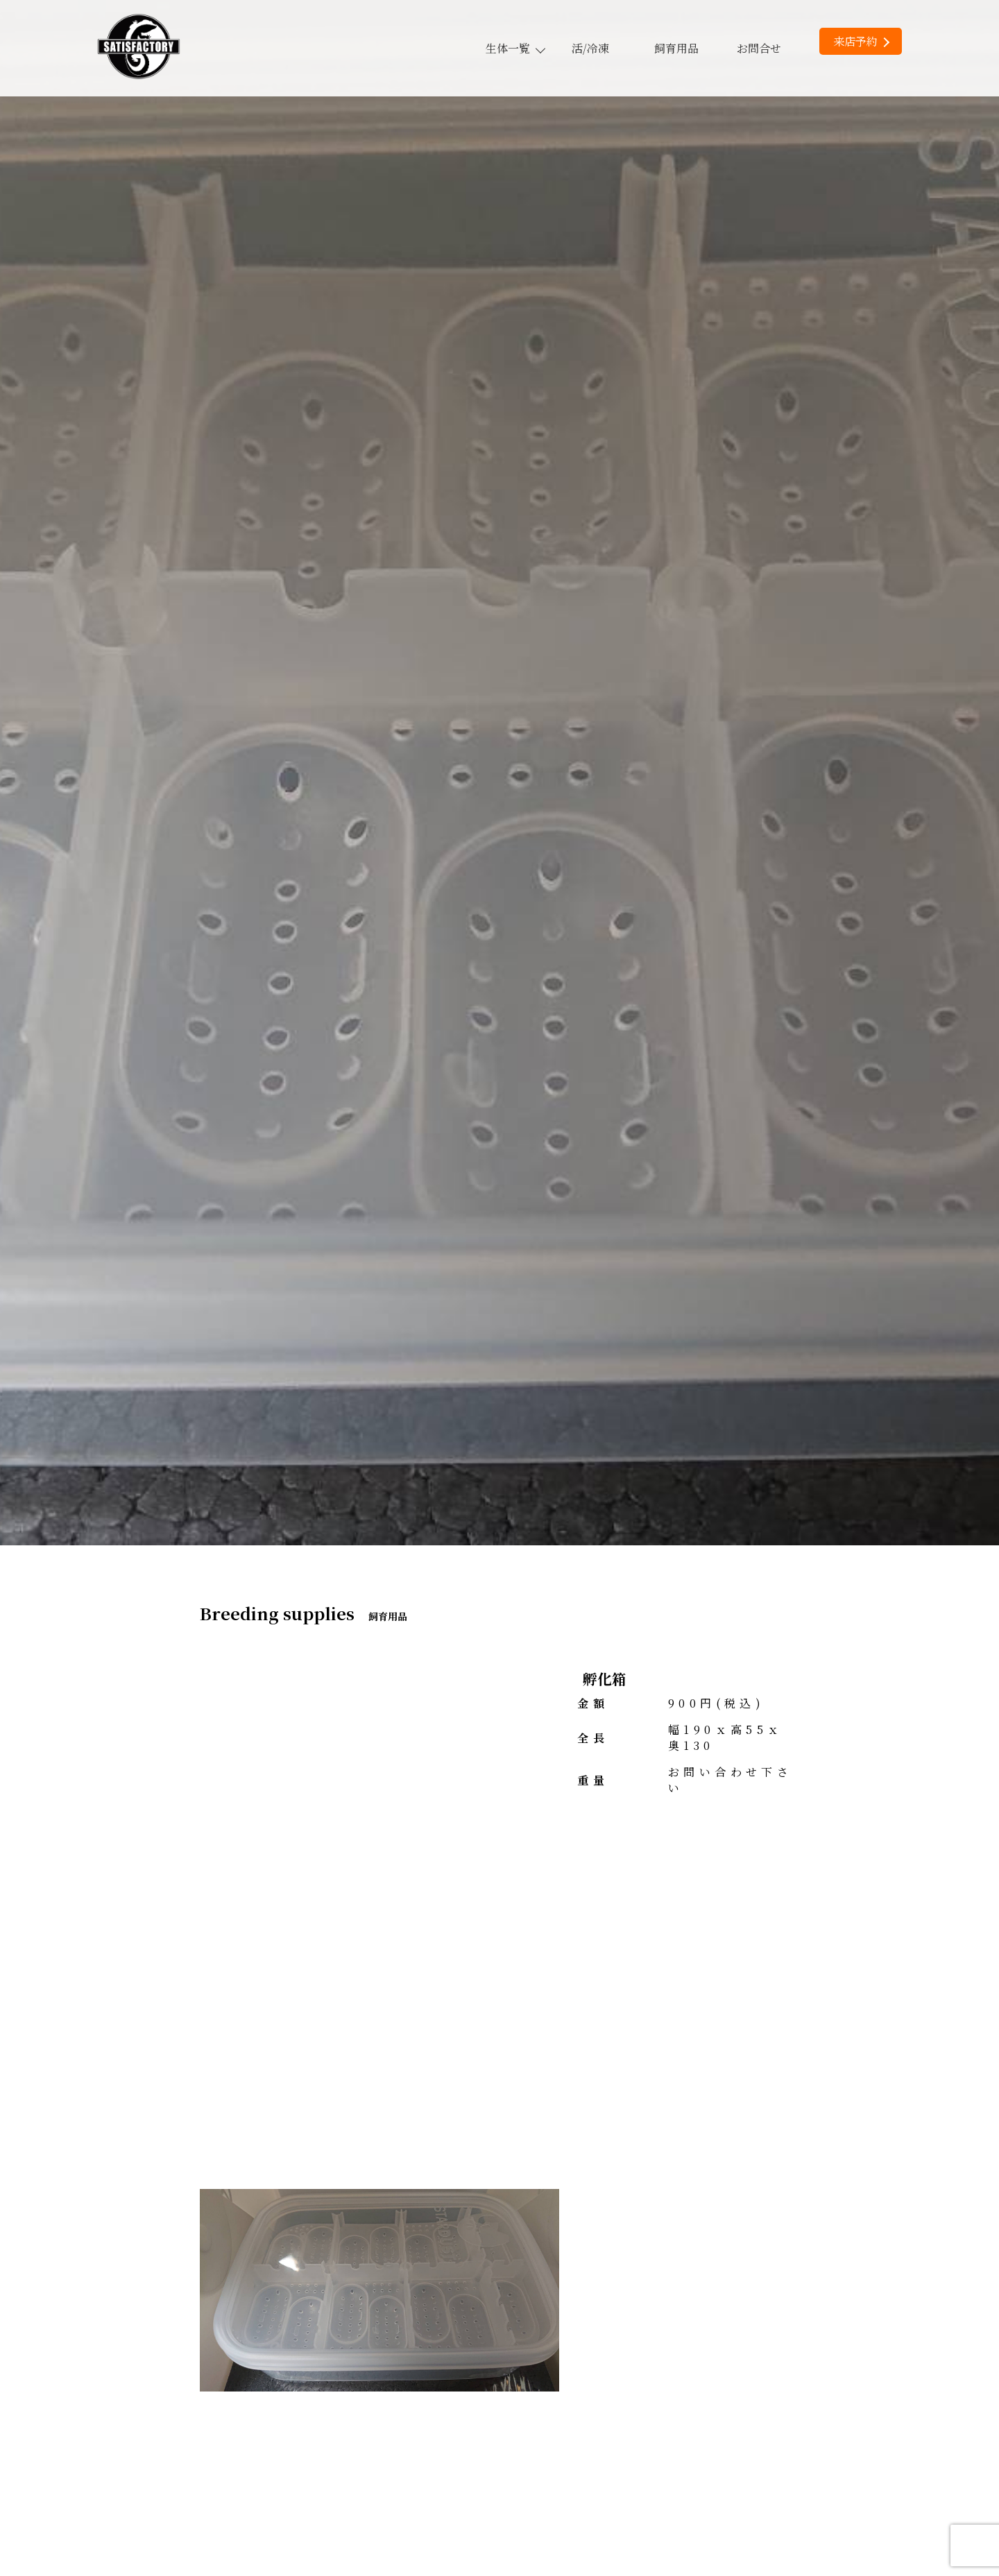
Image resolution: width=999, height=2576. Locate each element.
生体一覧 (515, 48)
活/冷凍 (590, 48)
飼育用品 (676, 48)
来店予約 (861, 41)
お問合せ (759, 48)
